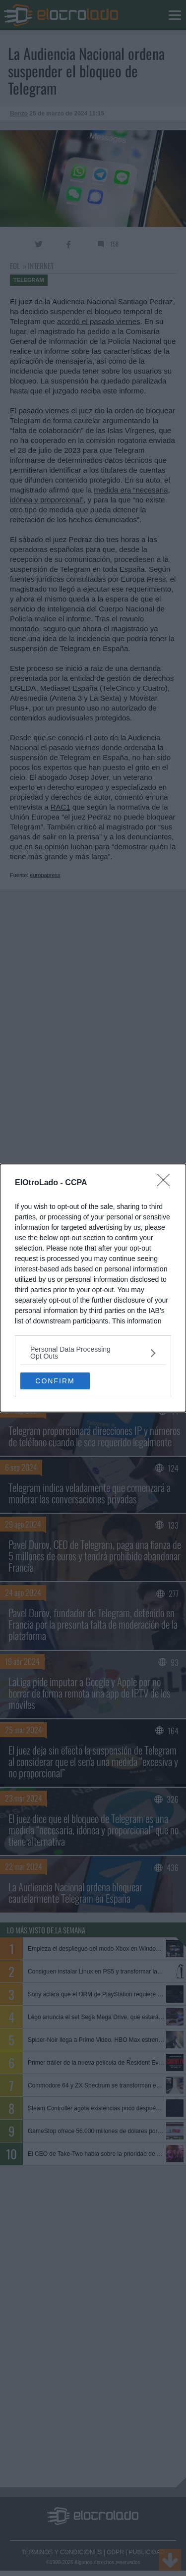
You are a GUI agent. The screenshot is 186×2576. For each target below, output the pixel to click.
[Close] (166, 1183)
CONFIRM (54, 1381)
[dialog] (93, 1288)
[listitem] (93, 1353)
